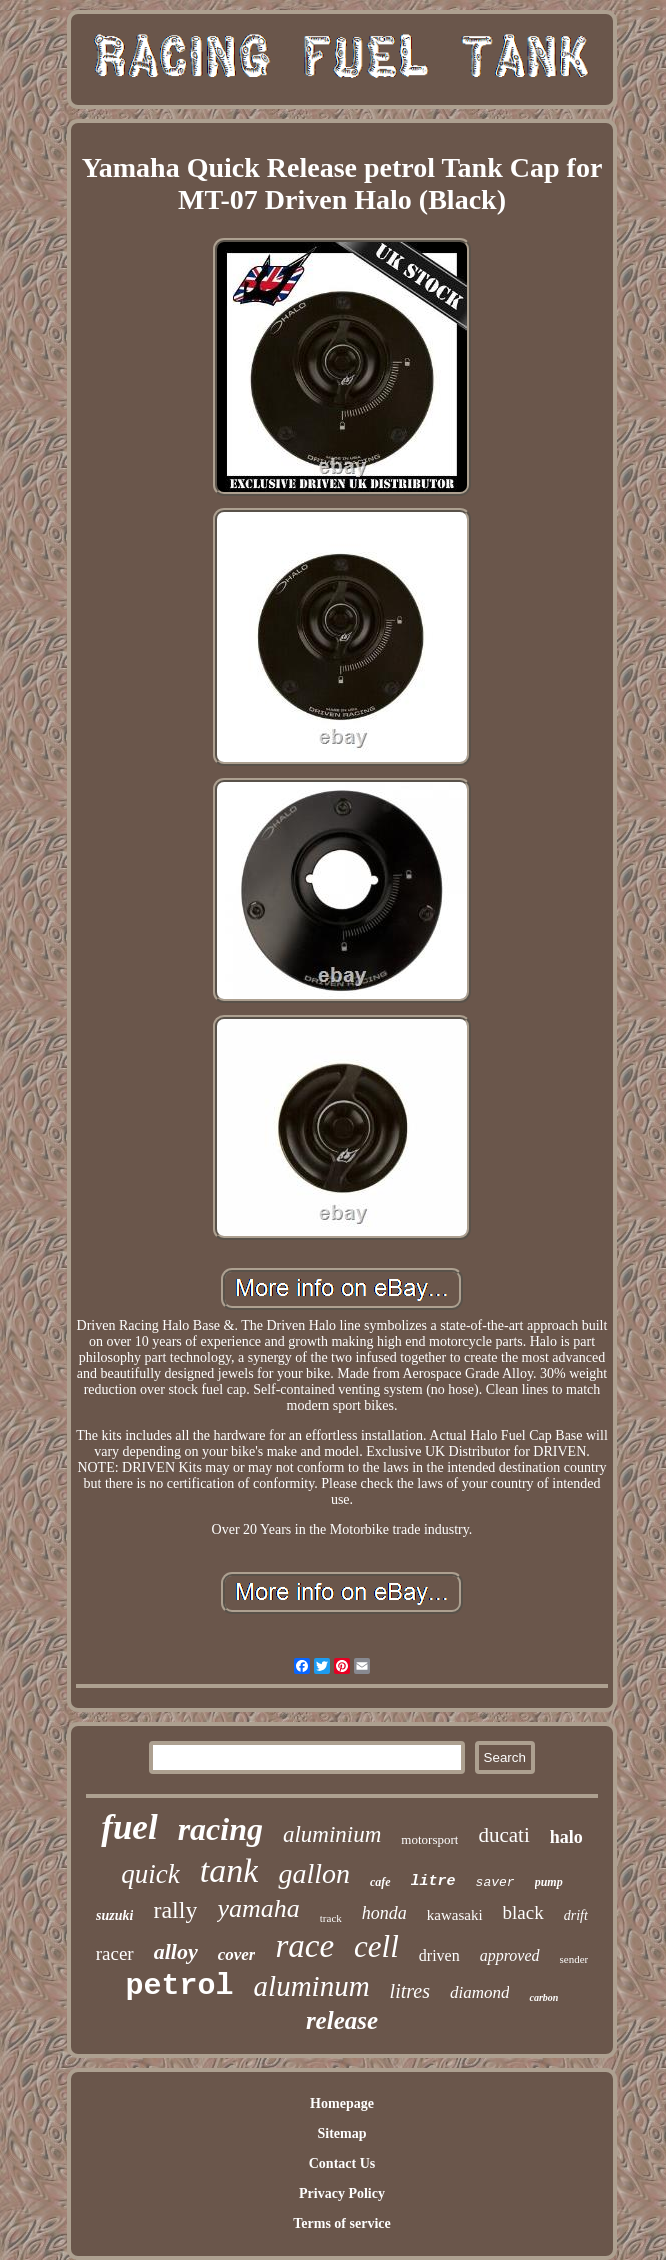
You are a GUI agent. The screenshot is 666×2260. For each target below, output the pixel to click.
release (342, 2020)
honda (384, 1913)
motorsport (429, 1839)
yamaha (258, 1908)
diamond (480, 1992)
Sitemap (341, 2133)
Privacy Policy (342, 2193)
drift (576, 1915)
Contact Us (342, 2163)
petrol (180, 1986)
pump (549, 1882)
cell (376, 1946)
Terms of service (341, 2223)
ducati (503, 1835)
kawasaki (455, 1915)
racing (220, 1829)
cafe (380, 1882)
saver (495, 1882)
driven (439, 1955)
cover (237, 1954)
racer (115, 1953)
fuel (129, 1827)
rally (175, 1910)
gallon (314, 1873)
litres (410, 1991)
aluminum (312, 1986)
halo (566, 1837)
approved (510, 1955)
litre (433, 1881)
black (523, 1912)
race (304, 1946)
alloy (176, 1951)
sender (574, 1959)
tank (229, 1870)
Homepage (342, 2103)
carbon (543, 1997)
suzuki (114, 1915)
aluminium (332, 1834)
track (331, 1918)
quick (150, 1874)
